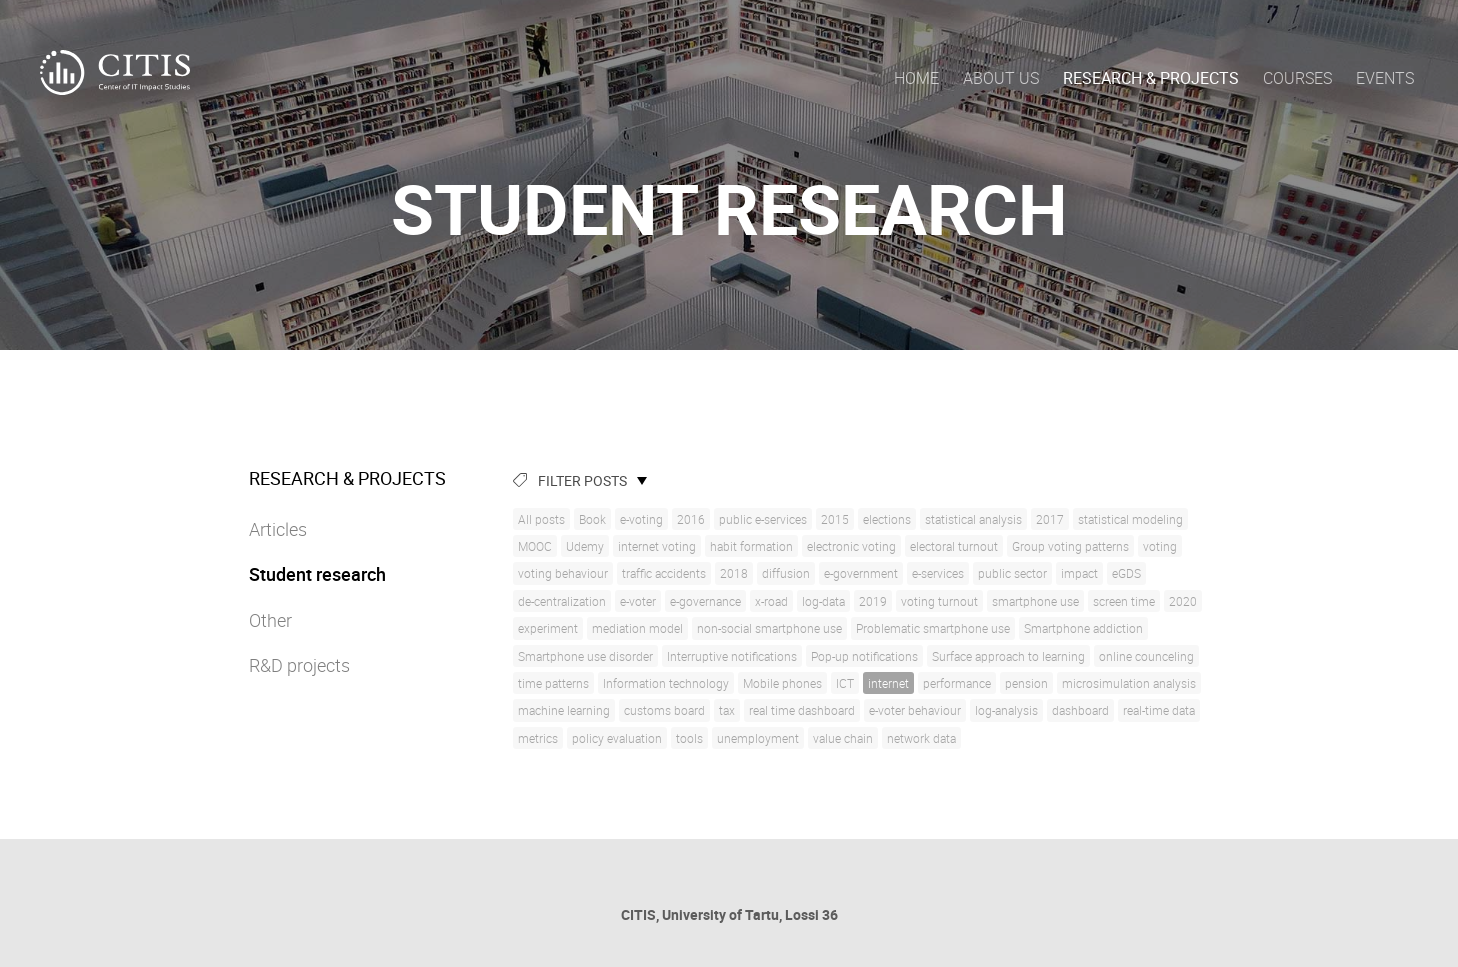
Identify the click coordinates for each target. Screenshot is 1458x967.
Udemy (585, 546)
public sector (1012, 573)
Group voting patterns (1070, 546)
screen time (1124, 601)
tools (689, 738)
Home (916, 78)
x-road (771, 601)
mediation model (637, 628)
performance (957, 683)
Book (592, 519)
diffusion (786, 573)
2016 (691, 519)
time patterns (553, 683)
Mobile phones (782, 683)
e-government (861, 573)
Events (1385, 78)
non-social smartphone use (769, 628)
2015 (835, 519)
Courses (1297, 78)
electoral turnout (954, 546)
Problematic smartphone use (933, 628)
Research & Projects (1151, 78)
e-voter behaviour (915, 710)
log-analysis (1006, 710)
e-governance (705, 601)
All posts (541, 519)
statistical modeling (1130, 519)
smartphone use (1035, 601)
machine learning (564, 710)
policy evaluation (617, 738)
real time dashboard (802, 710)
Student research (317, 574)
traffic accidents (664, 573)
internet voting (657, 546)
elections (887, 519)
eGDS (1126, 573)
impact (1079, 573)
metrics (538, 738)
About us (1001, 78)
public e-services (763, 519)
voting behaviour (563, 573)
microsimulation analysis (1129, 683)
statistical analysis (973, 519)
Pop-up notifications (864, 656)
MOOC (535, 546)
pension (1026, 683)
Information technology (666, 683)
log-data (823, 601)
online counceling (1146, 656)
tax (727, 710)
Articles (278, 529)
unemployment (758, 738)
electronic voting (851, 546)
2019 (873, 601)
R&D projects (299, 665)
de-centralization (562, 601)
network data (921, 738)
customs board (664, 710)
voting (1160, 546)
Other (270, 620)
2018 (734, 573)
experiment (548, 628)
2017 (1050, 519)
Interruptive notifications (732, 656)
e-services (938, 573)
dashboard (1080, 710)
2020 (1183, 601)
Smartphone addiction (1083, 628)
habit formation (751, 546)
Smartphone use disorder (585, 656)
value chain (843, 738)
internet (888, 683)
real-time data (1159, 710)
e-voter (638, 601)
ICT (845, 683)
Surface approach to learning (1008, 656)
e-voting (641, 519)
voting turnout (939, 601)
